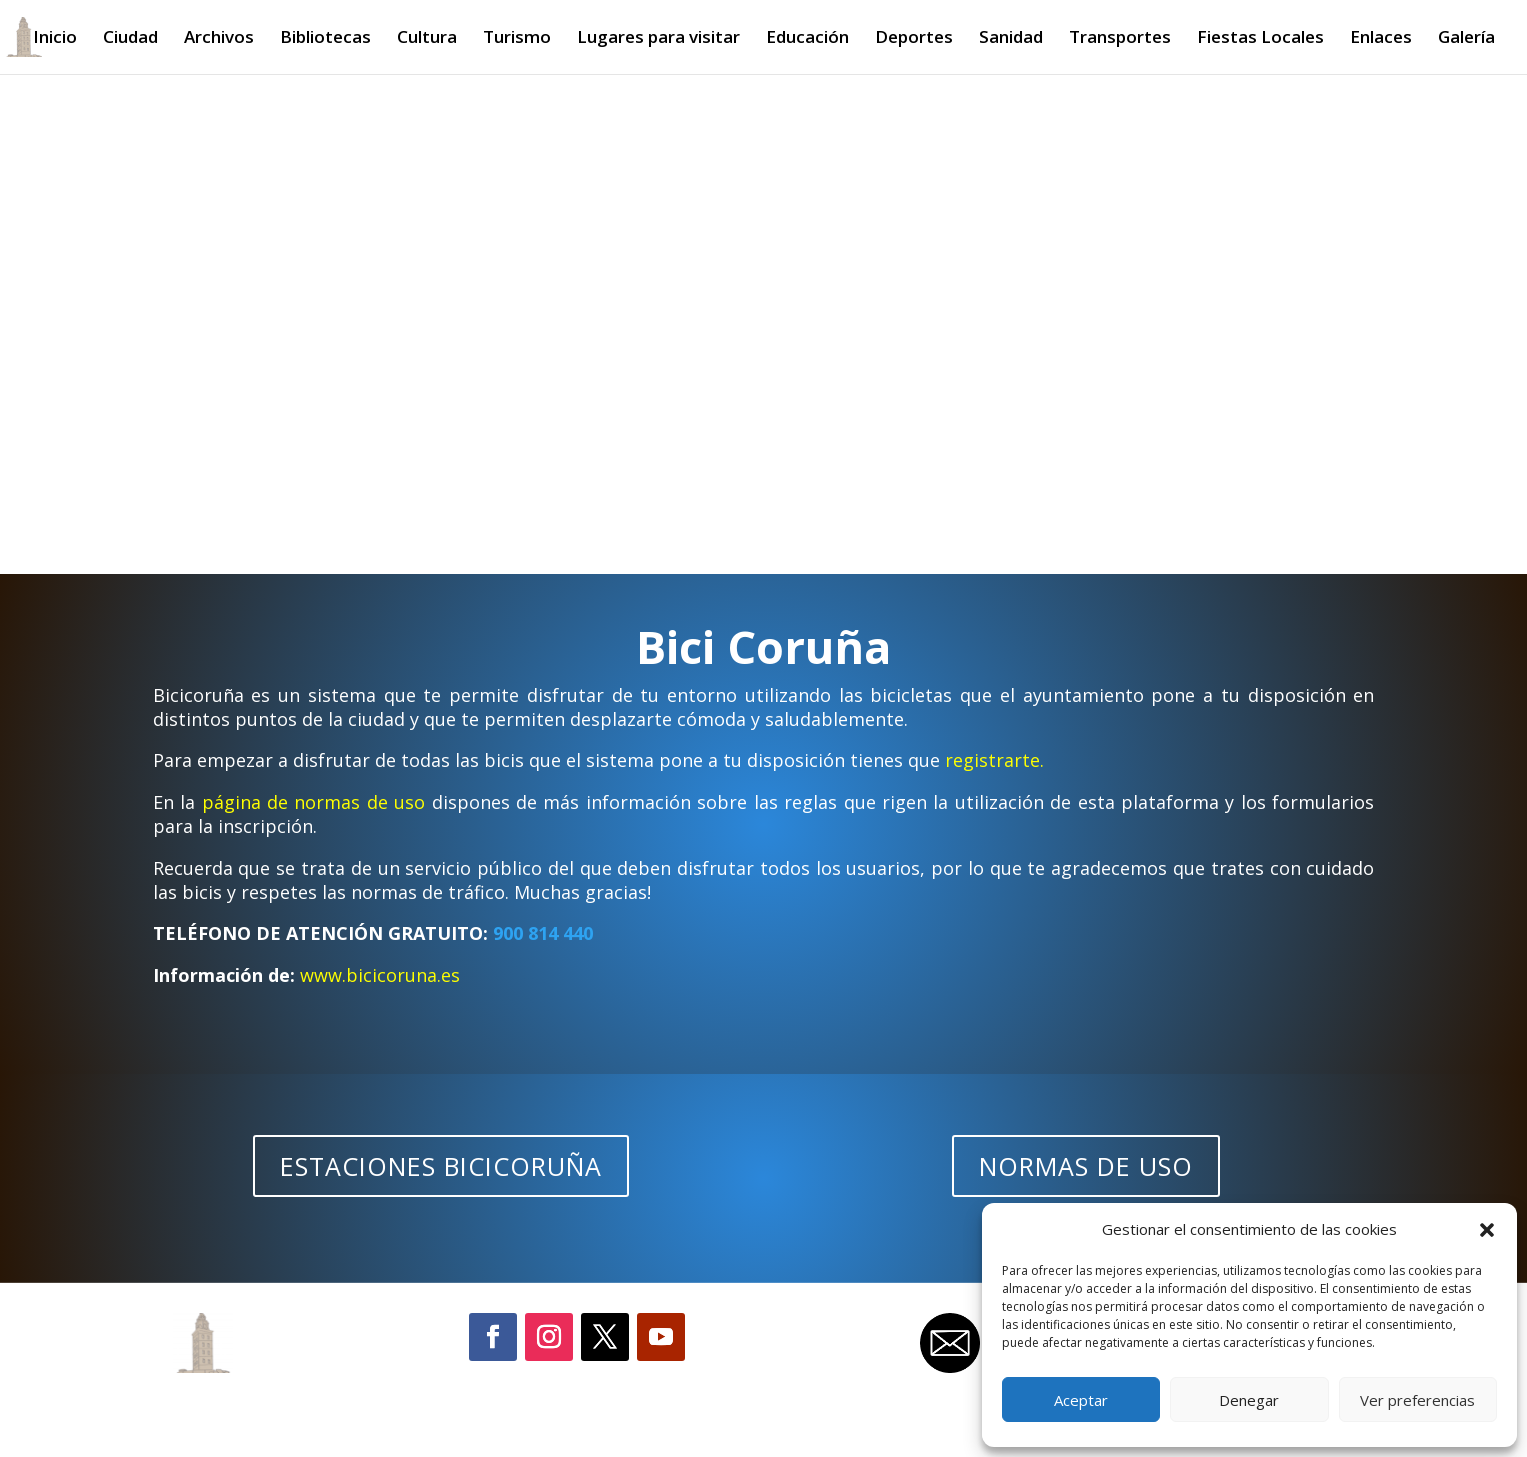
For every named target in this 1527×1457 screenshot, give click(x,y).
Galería (1466, 39)
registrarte (992, 760)
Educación (807, 39)
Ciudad (130, 39)
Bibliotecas (325, 39)
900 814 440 (543, 933)
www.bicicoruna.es (380, 975)
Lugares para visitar (658, 39)
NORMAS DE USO (1086, 1166)
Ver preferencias (1417, 1400)
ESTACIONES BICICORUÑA (441, 1166)
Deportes (914, 39)
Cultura (427, 39)
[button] (1487, 1230)
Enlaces (1381, 39)
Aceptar (1081, 1400)
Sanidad (1011, 39)
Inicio (55, 39)
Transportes (1120, 39)
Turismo (517, 39)
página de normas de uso (314, 802)
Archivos (219, 39)
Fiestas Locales (1260, 39)
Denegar (1249, 1400)
